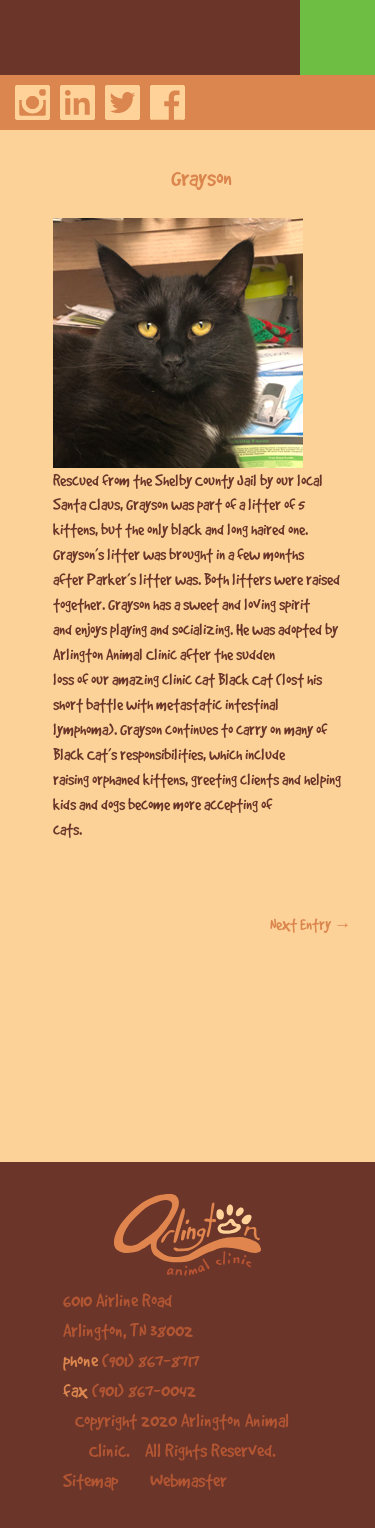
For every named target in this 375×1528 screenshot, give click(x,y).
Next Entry (311, 924)
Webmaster (188, 1480)
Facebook (167, 102)
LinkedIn (77, 102)
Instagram (32, 102)
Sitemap (90, 1480)
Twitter (122, 102)
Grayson (201, 177)
